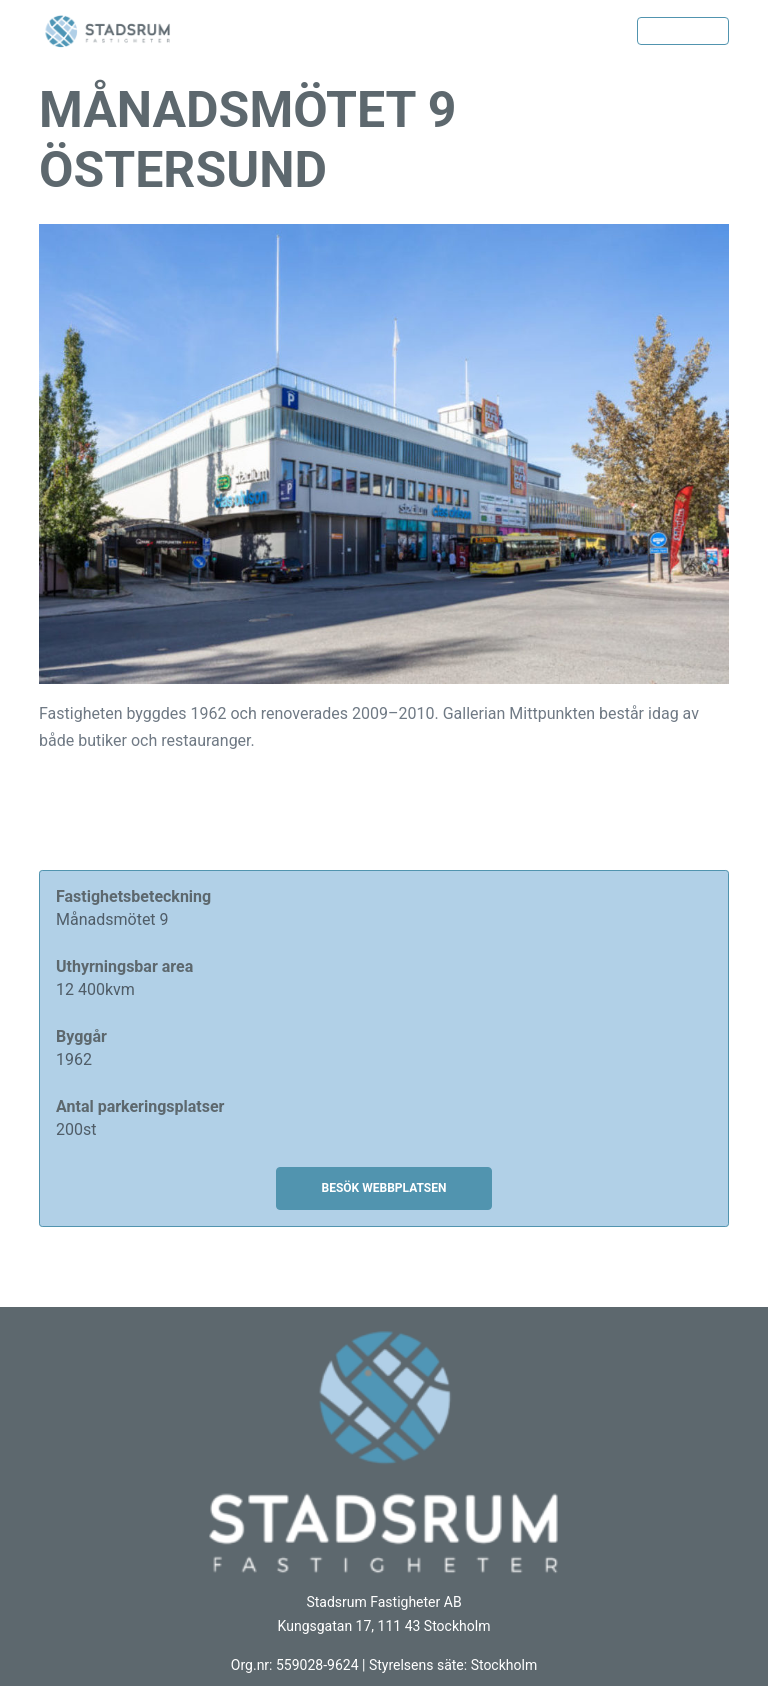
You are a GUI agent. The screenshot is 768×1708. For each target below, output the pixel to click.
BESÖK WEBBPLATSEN (384, 1188)
